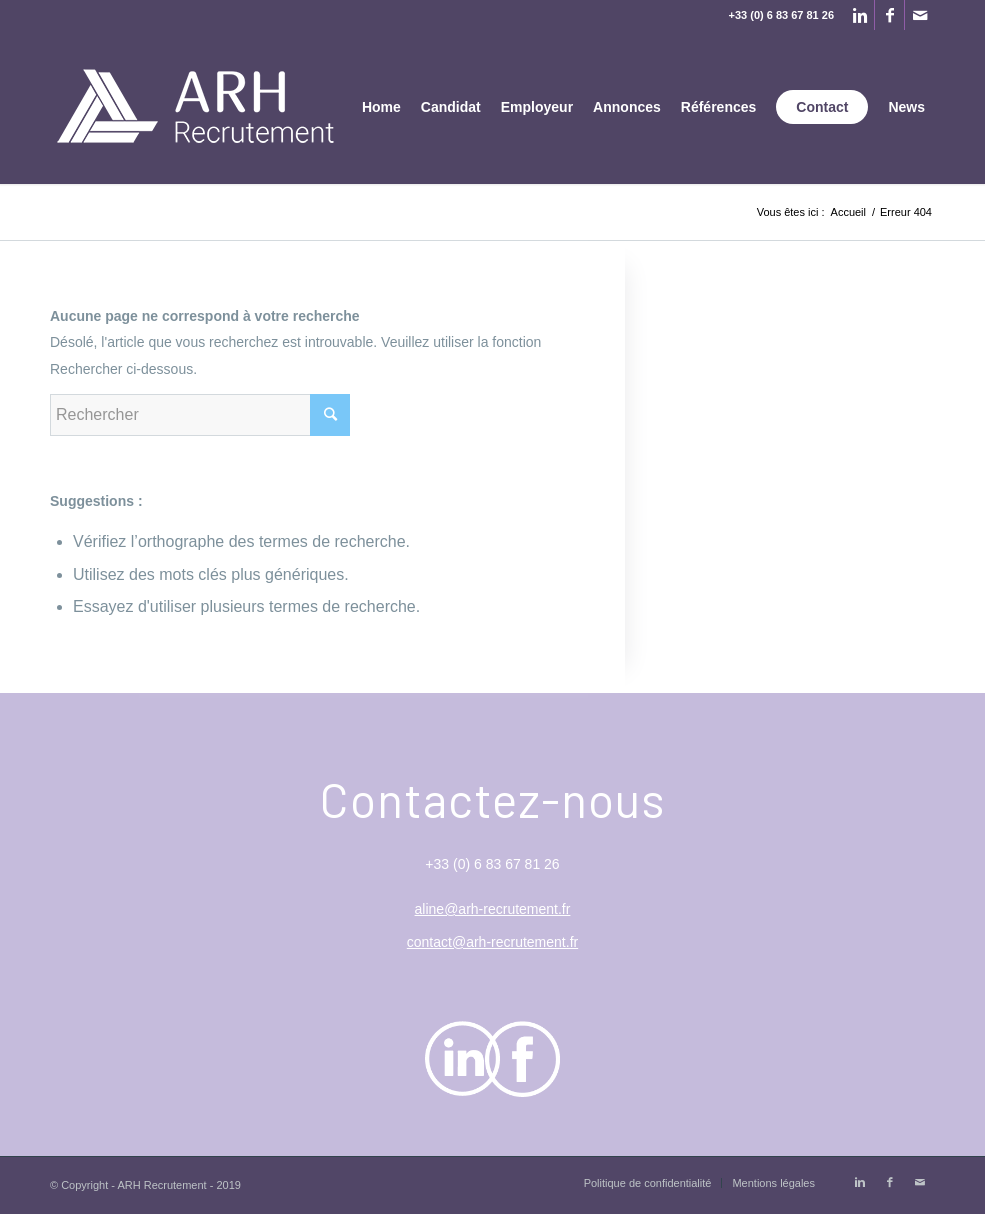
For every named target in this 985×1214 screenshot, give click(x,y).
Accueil (848, 212)
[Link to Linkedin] (859, 15)
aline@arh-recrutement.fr (493, 909)
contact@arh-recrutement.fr (492, 942)
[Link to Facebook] (889, 15)
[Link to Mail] (920, 15)
